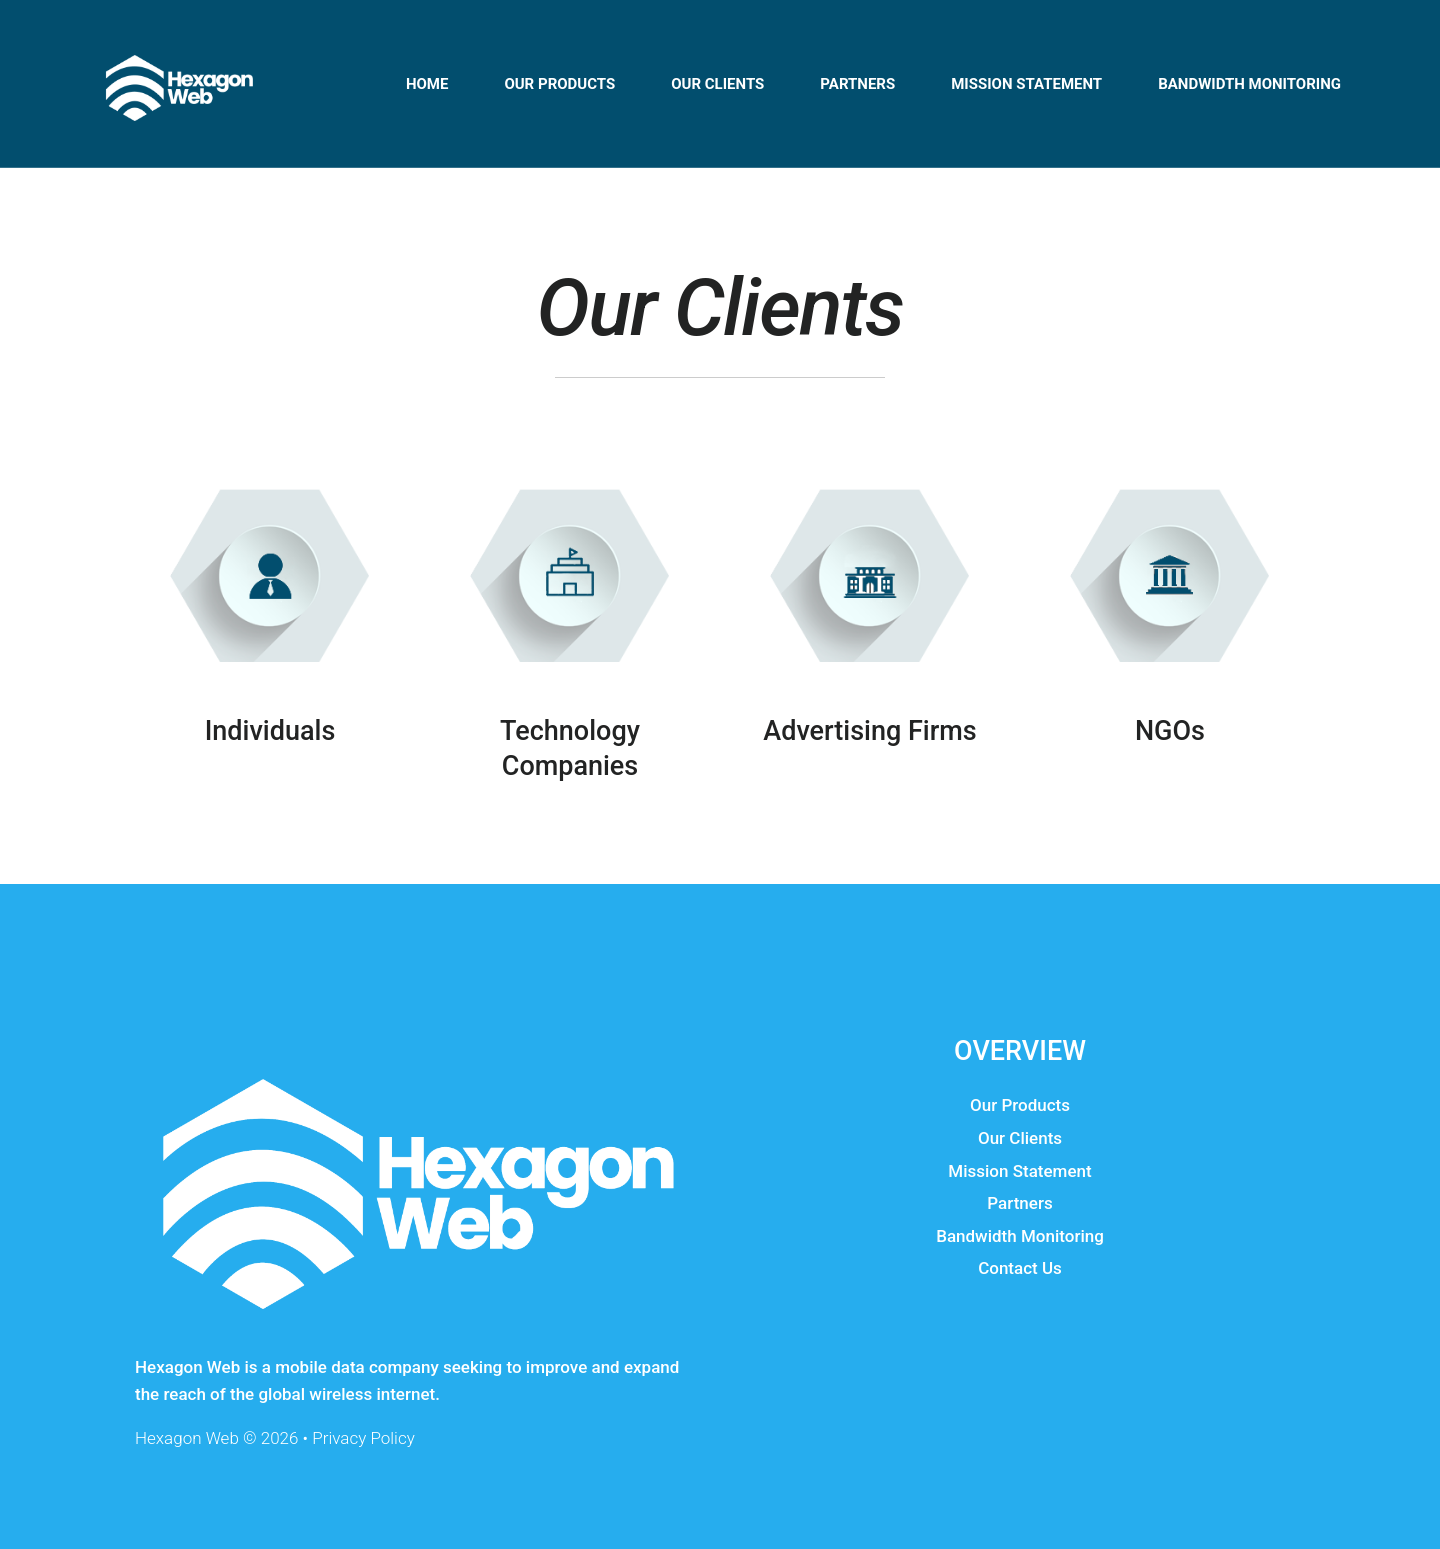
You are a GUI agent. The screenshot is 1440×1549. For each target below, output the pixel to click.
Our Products (1020, 1105)
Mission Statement (1026, 84)
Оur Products (559, 84)
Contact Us (1020, 1268)
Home (427, 84)
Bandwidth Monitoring (1249, 84)
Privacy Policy (363, 1438)
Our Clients (717, 84)
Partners (857, 84)
